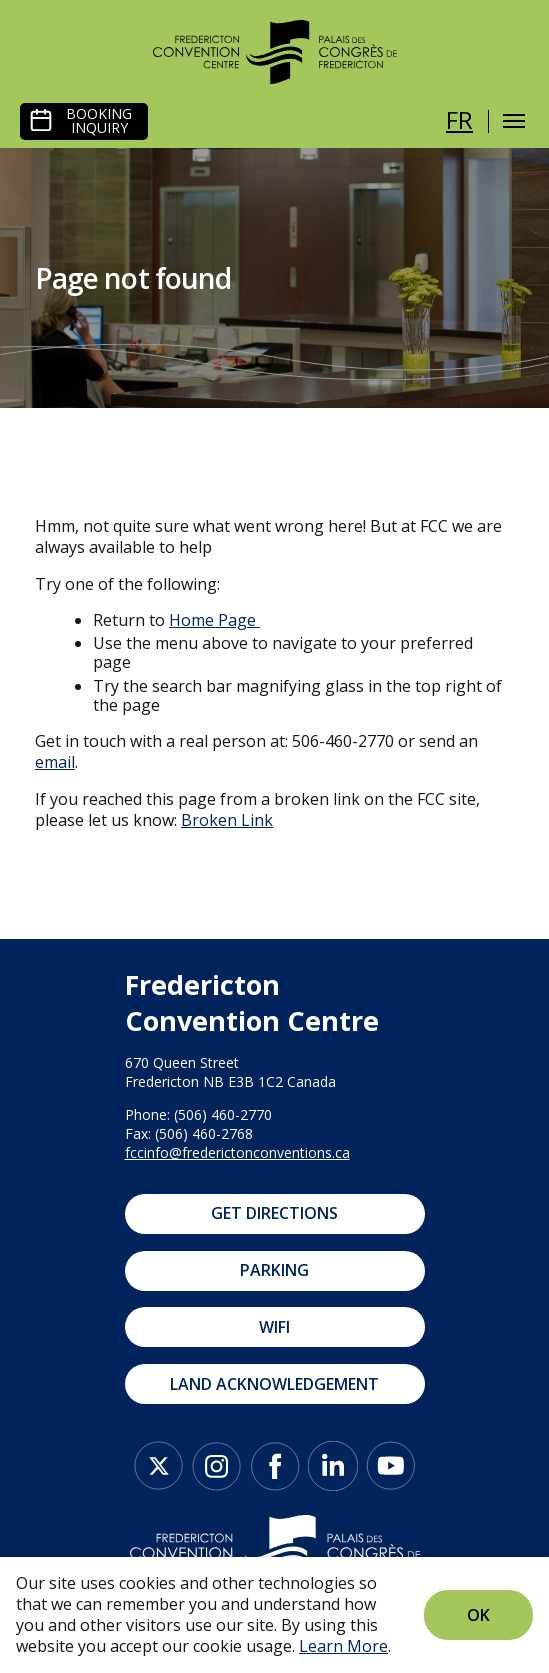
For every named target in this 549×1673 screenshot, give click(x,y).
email (55, 762)
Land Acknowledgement (274, 1384)
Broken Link (227, 820)
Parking (274, 1270)
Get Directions (274, 1213)
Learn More (343, 1646)
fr (459, 119)
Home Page (212, 620)
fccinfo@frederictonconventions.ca (237, 1152)
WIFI (274, 1327)
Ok (478, 1615)
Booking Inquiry (99, 121)
